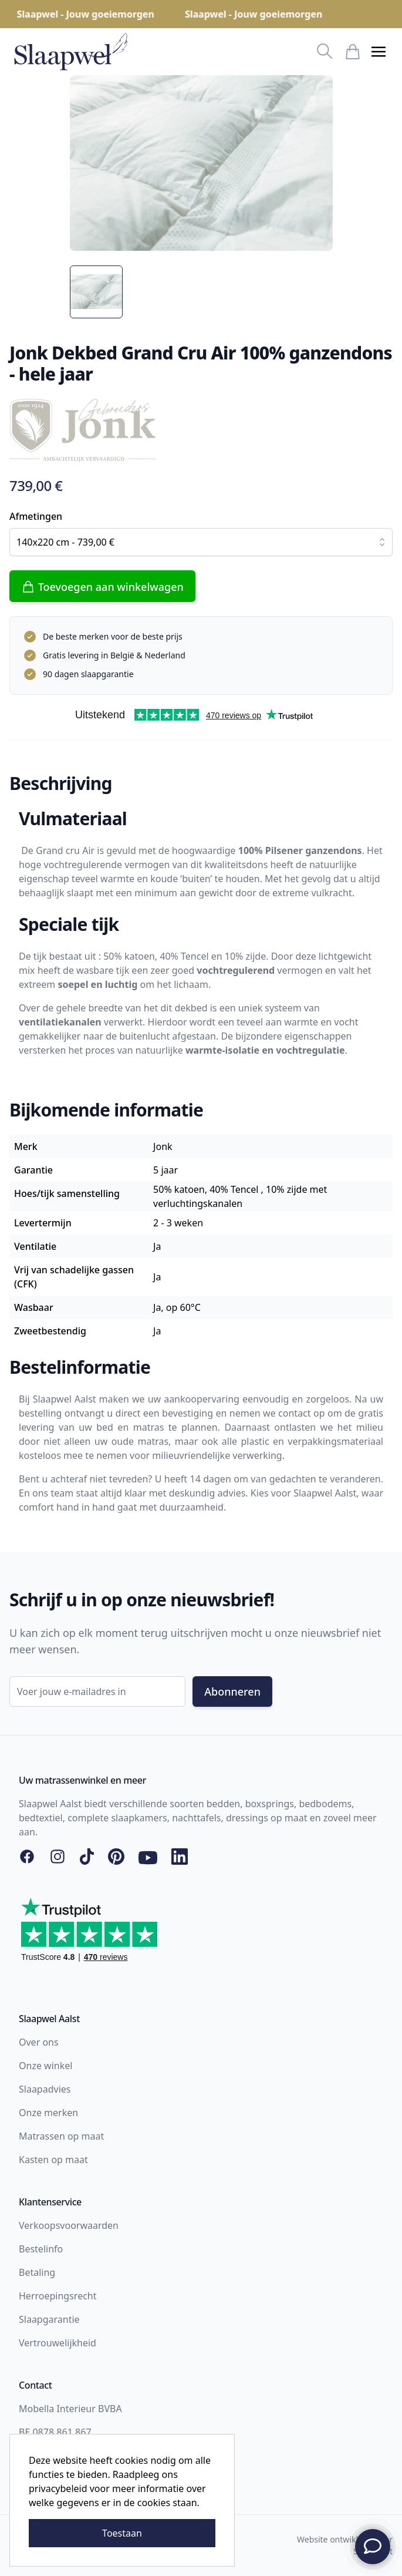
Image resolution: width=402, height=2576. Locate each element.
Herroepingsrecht (58, 2295)
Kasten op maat (53, 2159)
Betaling (37, 2272)
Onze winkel (45, 2065)
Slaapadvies (44, 2089)
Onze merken (48, 2112)
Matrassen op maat (61, 2136)
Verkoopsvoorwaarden (69, 2225)
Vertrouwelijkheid (57, 2342)
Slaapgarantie (49, 2319)
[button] (378, 52)
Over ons (39, 2042)
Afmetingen (35, 516)
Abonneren (232, 1691)
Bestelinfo (41, 2248)
